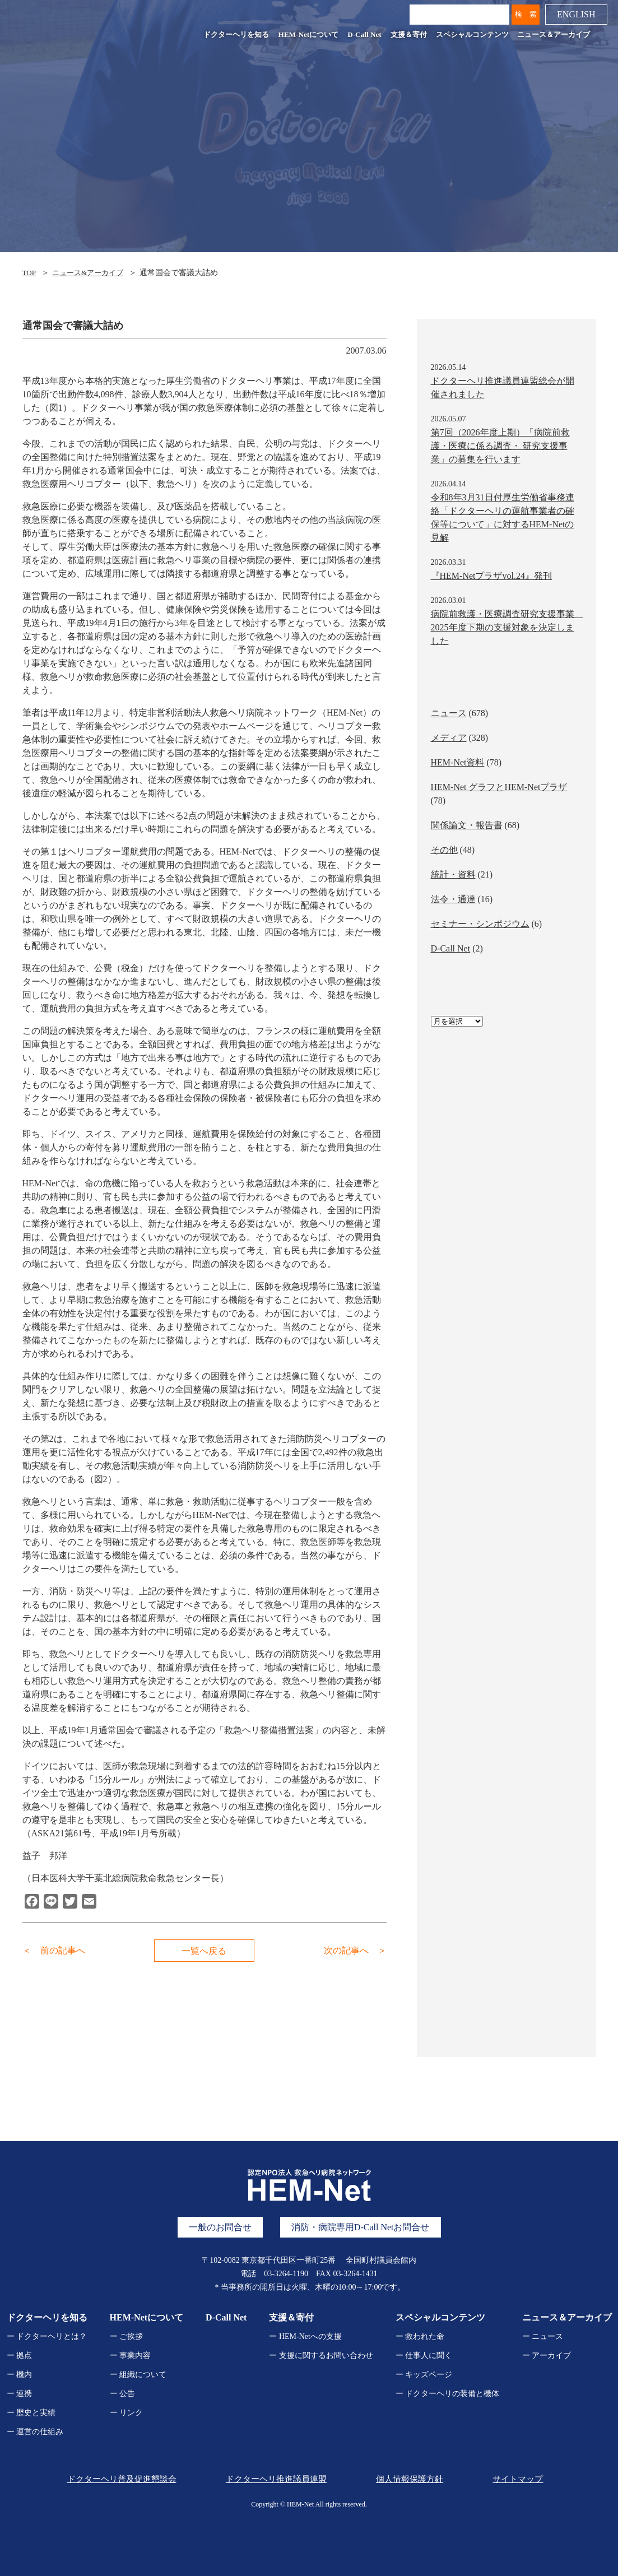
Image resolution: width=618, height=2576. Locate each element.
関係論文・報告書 (467, 825)
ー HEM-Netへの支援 (305, 2336)
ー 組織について (138, 2374)
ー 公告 (123, 2393)
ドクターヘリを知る (235, 36)
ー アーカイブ (546, 2355)
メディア (449, 737)
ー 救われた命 (420, 2336)
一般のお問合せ (220, 2227)
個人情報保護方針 (408, 2479)
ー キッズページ (424, 2374)
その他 (444, 850)
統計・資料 (453, 874)
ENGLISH (575, 16)
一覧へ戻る (204, 1951)
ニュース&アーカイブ (91, 272)
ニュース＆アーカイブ (552, 36)
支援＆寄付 (407, 36)
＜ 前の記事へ (53, 1950)
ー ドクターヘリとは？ (47, 2336)
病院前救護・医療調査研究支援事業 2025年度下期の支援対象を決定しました (507, 627)
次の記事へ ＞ (355, 1950)
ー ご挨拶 (126, 2336)
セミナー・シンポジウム (480, 924)
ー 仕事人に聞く (424, 2355)
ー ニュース (543, 2336)
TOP (29, 272)
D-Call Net (363, 36)
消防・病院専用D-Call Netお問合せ (360, 2227)
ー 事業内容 (130, 2355)
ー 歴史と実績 (31, 2412)
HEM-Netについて (307, 36)
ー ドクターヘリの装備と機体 (448, 2393)
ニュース (449, 713)
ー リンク (126, 2412)
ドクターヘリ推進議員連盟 (273, 2479)
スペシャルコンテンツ (470, 36)
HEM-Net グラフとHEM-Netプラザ (499, 787)
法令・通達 (453, 899)
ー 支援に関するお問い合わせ (321, 2355)
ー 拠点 (19, 2355)
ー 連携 (19, 2393)
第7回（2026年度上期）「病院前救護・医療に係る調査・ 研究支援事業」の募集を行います (500, 446)
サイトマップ (519, 2479)
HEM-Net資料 (458, 762)
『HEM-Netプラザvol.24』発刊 (491, 576)
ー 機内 (19, 2374)
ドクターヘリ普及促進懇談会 (118, 2479)
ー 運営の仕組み (35, 2432)
